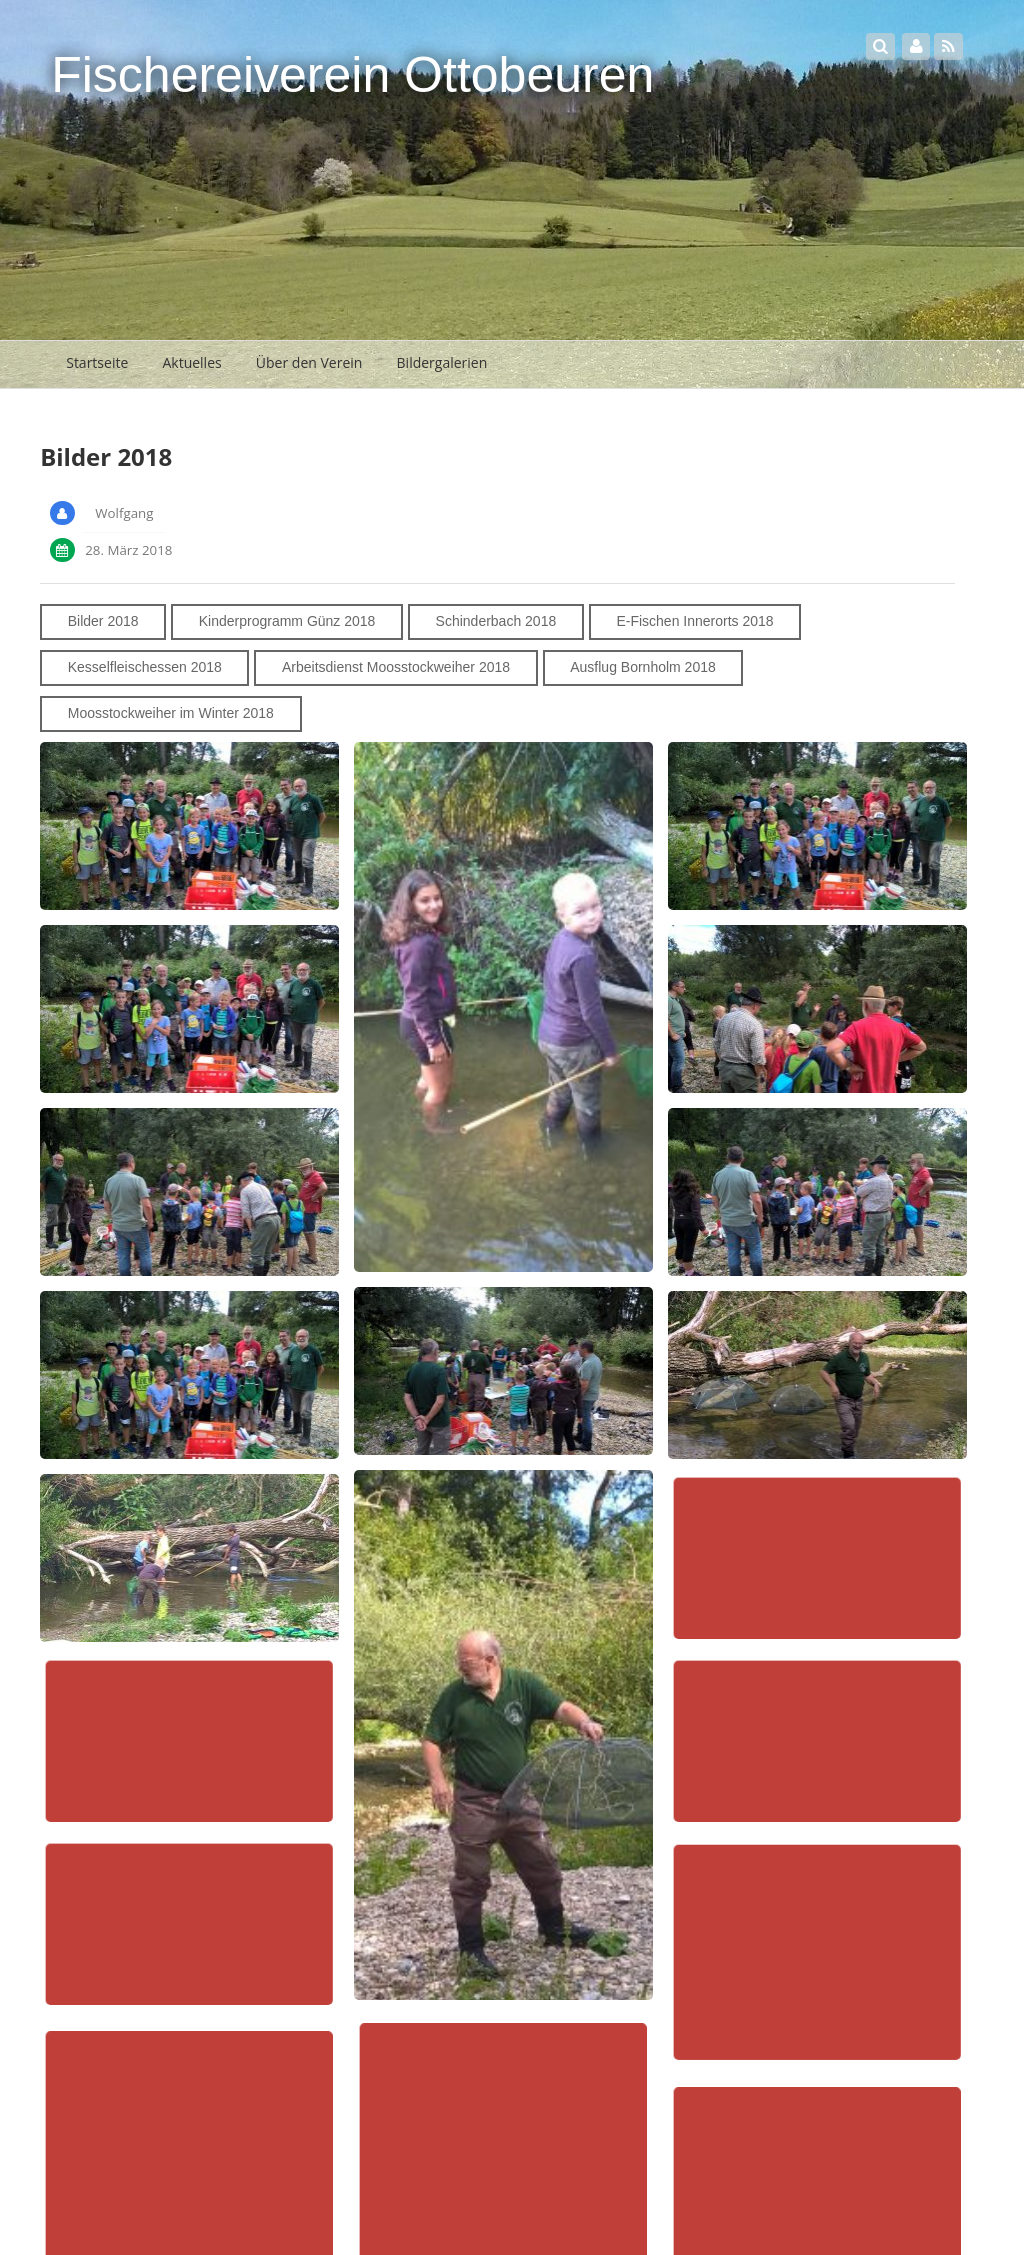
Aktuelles (191, 362)
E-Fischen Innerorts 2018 (694, 621)
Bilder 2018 (103, 621)
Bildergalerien (442, 362)
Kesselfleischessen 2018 (145, 667)
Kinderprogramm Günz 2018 (287, 621)
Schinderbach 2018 (496, 621)
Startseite (97, 362)
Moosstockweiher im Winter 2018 (171, 713)
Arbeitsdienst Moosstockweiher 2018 (396, 667)
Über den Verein (309, 362)
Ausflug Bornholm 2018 (643, 667)
